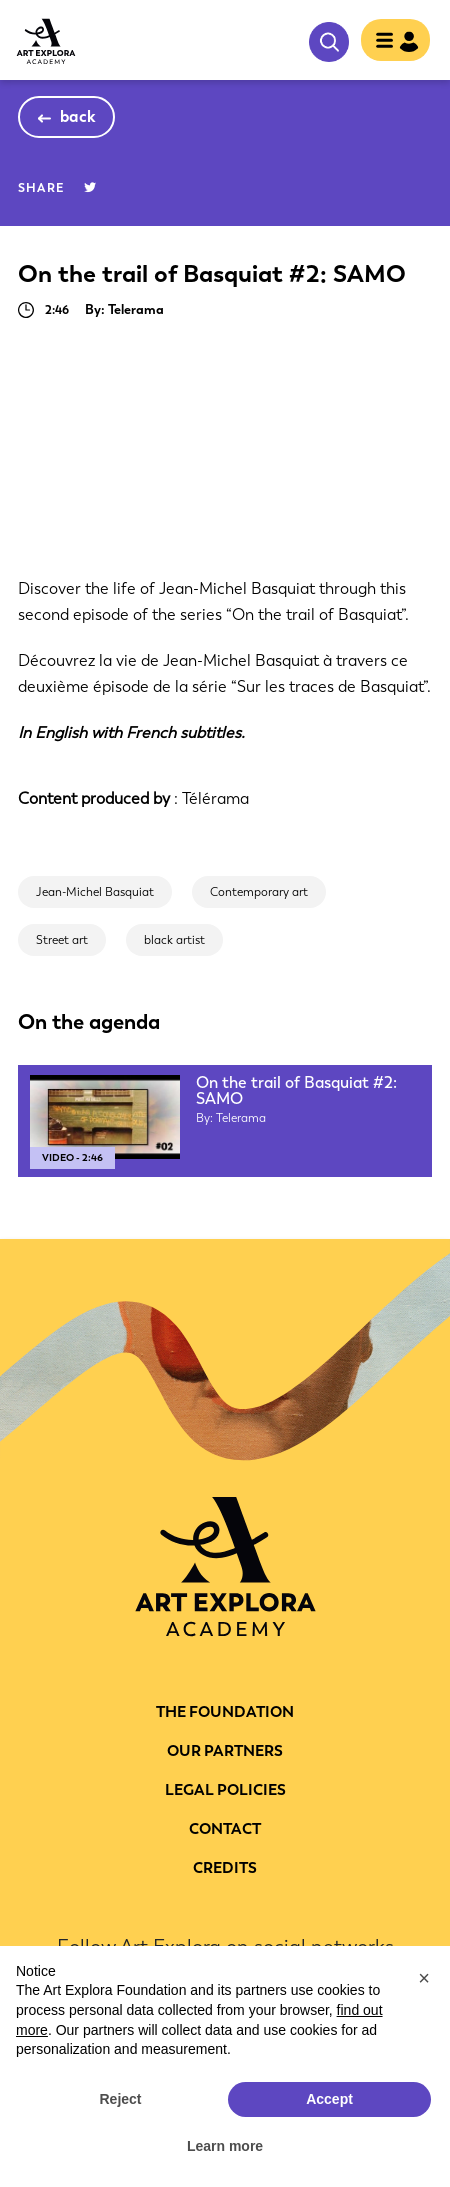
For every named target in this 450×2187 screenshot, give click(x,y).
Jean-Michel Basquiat (95, 892)
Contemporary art (259, 892)
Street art (62, 940)
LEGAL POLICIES (225, 1790)
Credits (225, 1868)
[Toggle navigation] (389, 42)
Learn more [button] (225, 2146)
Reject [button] (120, 2099)
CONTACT (225, 1829)
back (78, 116)
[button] (424, 1978)
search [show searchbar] (329, 42)
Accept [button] (329, 2099)
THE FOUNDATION (225, 1712)
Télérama (215, 798)
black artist (174, 940)
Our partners (225, 1751)
